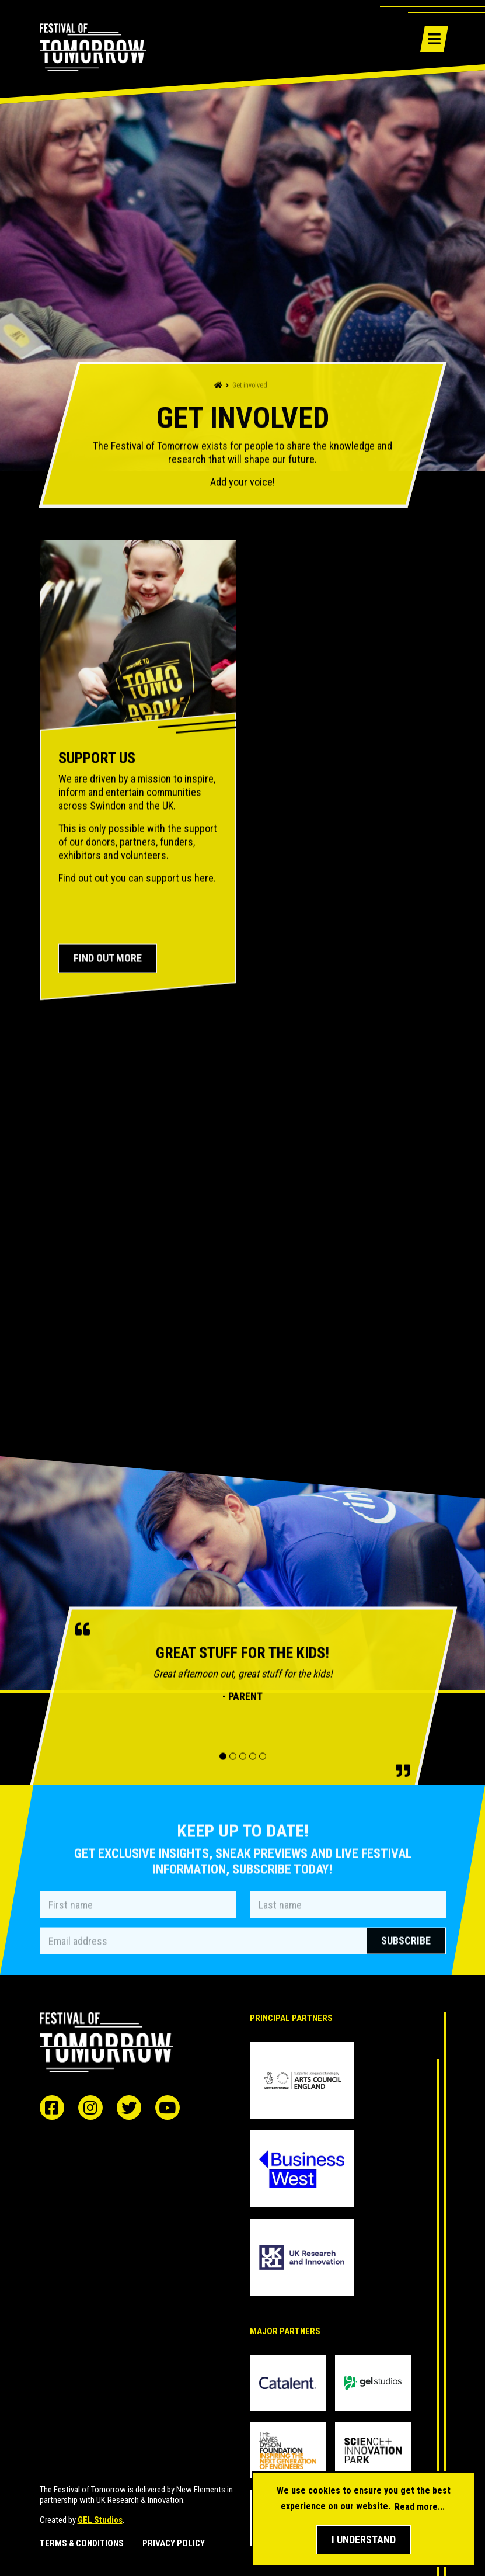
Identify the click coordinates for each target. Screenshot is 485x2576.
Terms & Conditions (82, 2543)
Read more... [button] (420, 2506)
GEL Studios (100, 2520)
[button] (363, 2539)
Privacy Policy (173, 2543)
